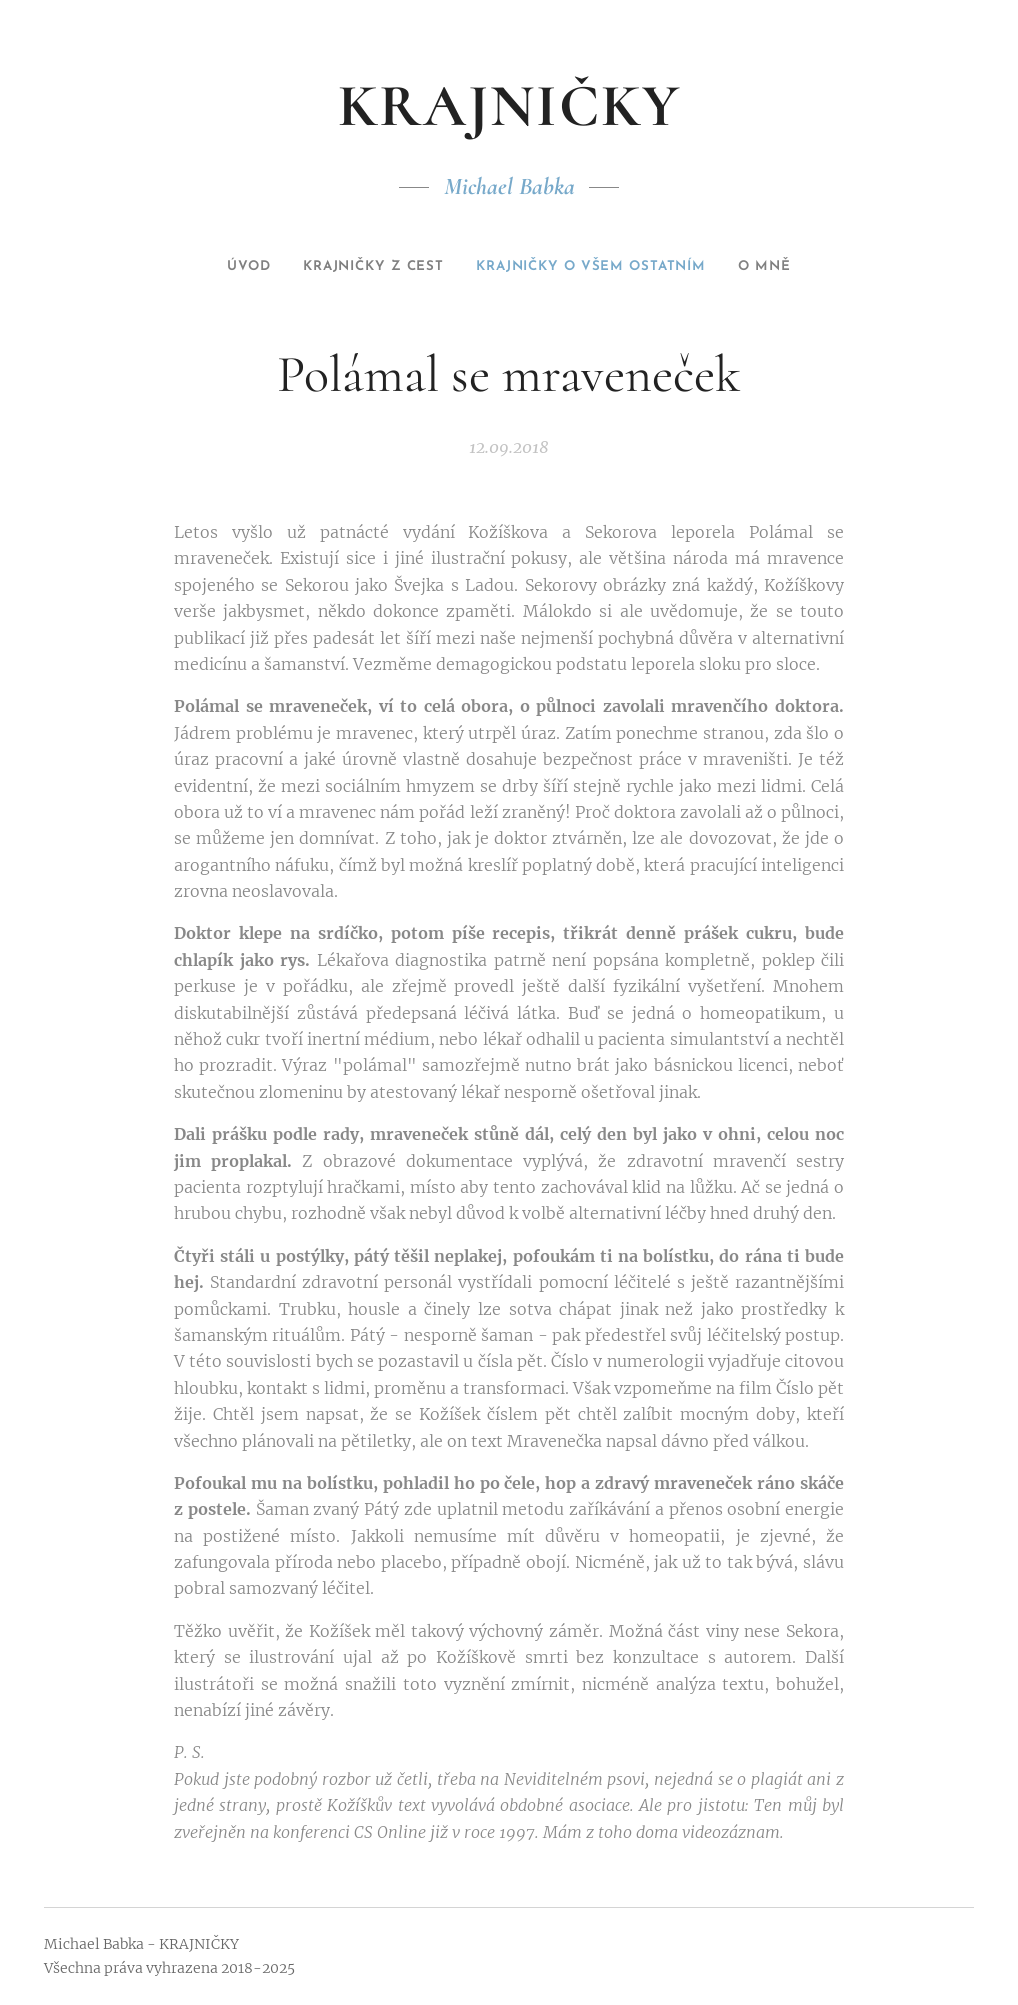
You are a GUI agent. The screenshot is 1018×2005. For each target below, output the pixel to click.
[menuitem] (218, 267)
